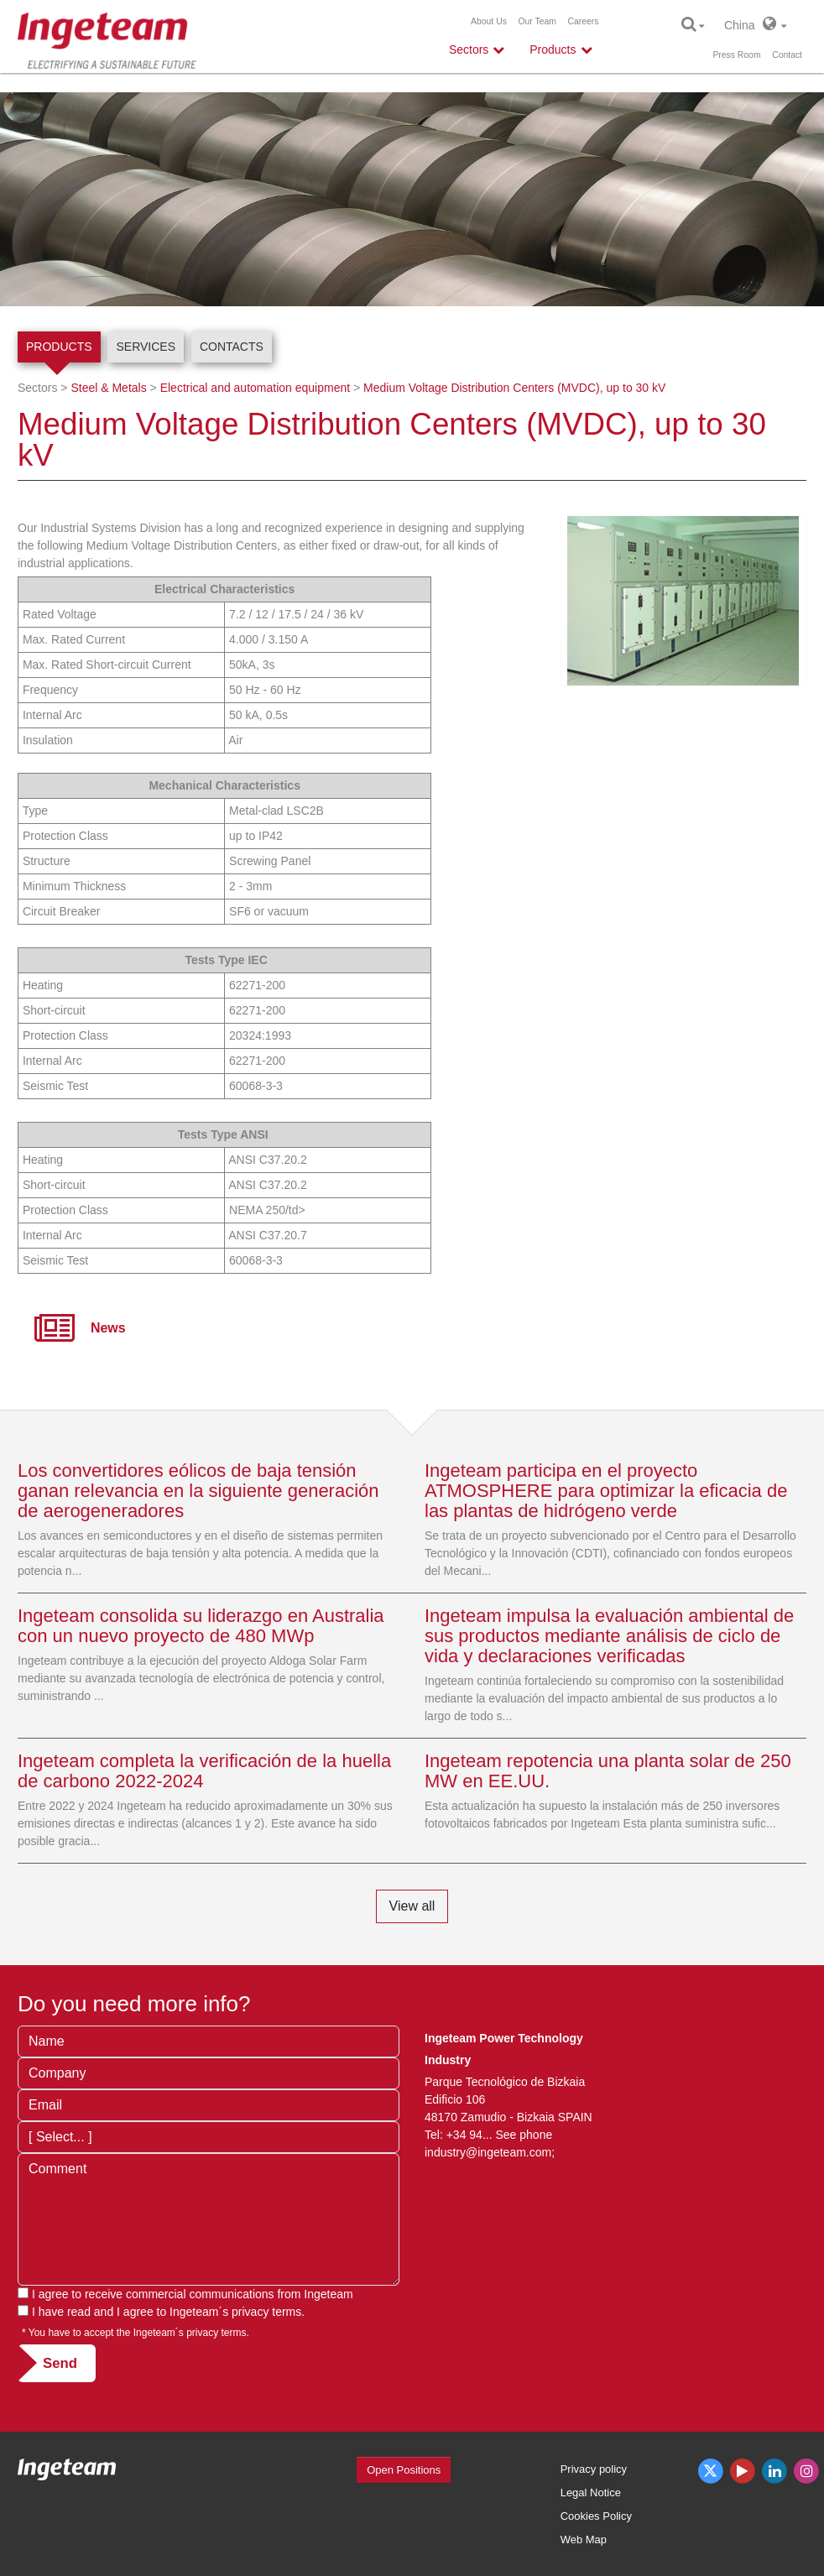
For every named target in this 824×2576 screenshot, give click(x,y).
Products (59, 346)
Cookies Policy (596, 2516)
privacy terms (266, 2311)
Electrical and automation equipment (255, 387)
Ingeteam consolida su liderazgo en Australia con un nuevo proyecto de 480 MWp (201, 1625)
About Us (489, 21)
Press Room (736, 55)
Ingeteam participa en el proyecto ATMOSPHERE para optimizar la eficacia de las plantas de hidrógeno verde (606, 1490)
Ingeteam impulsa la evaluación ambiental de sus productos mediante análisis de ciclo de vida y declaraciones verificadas (609, 1635)
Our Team (536, 21)
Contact (787, 55)
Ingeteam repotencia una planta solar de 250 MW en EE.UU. (608, 1770)
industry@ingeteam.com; (490, 2152)
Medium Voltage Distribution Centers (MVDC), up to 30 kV (514, 387)
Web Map (584, 2539)
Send (60, 2363)
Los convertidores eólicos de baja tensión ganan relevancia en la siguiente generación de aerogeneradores (198, 1490)
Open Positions (404, 2470)
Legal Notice (591, 2492)
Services (145, 346)
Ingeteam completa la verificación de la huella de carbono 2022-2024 (204, 1770)
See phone (523, 2134)
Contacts (231, 346)
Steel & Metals (108, 387)
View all (412, 1906)
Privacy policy (594, 2469)
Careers (583, 21)
